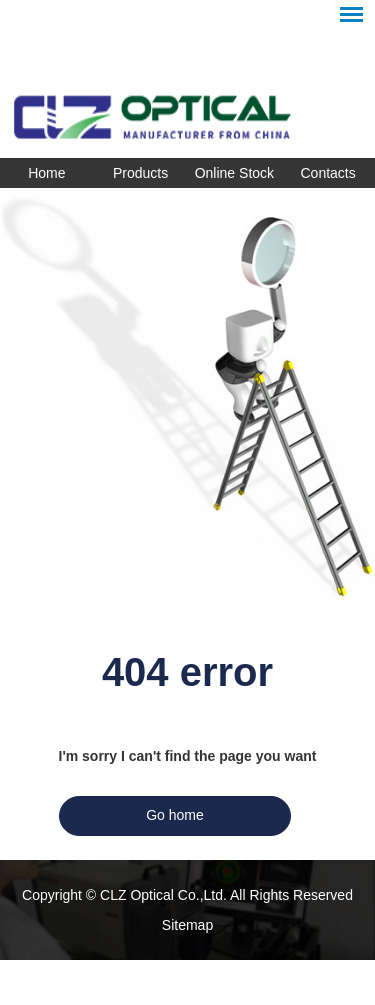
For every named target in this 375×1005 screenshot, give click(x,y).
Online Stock (234, 173)
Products (140, 173)
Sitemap (187, 925)
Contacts (328, 173)
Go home (175, 815)
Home (46, 173)
